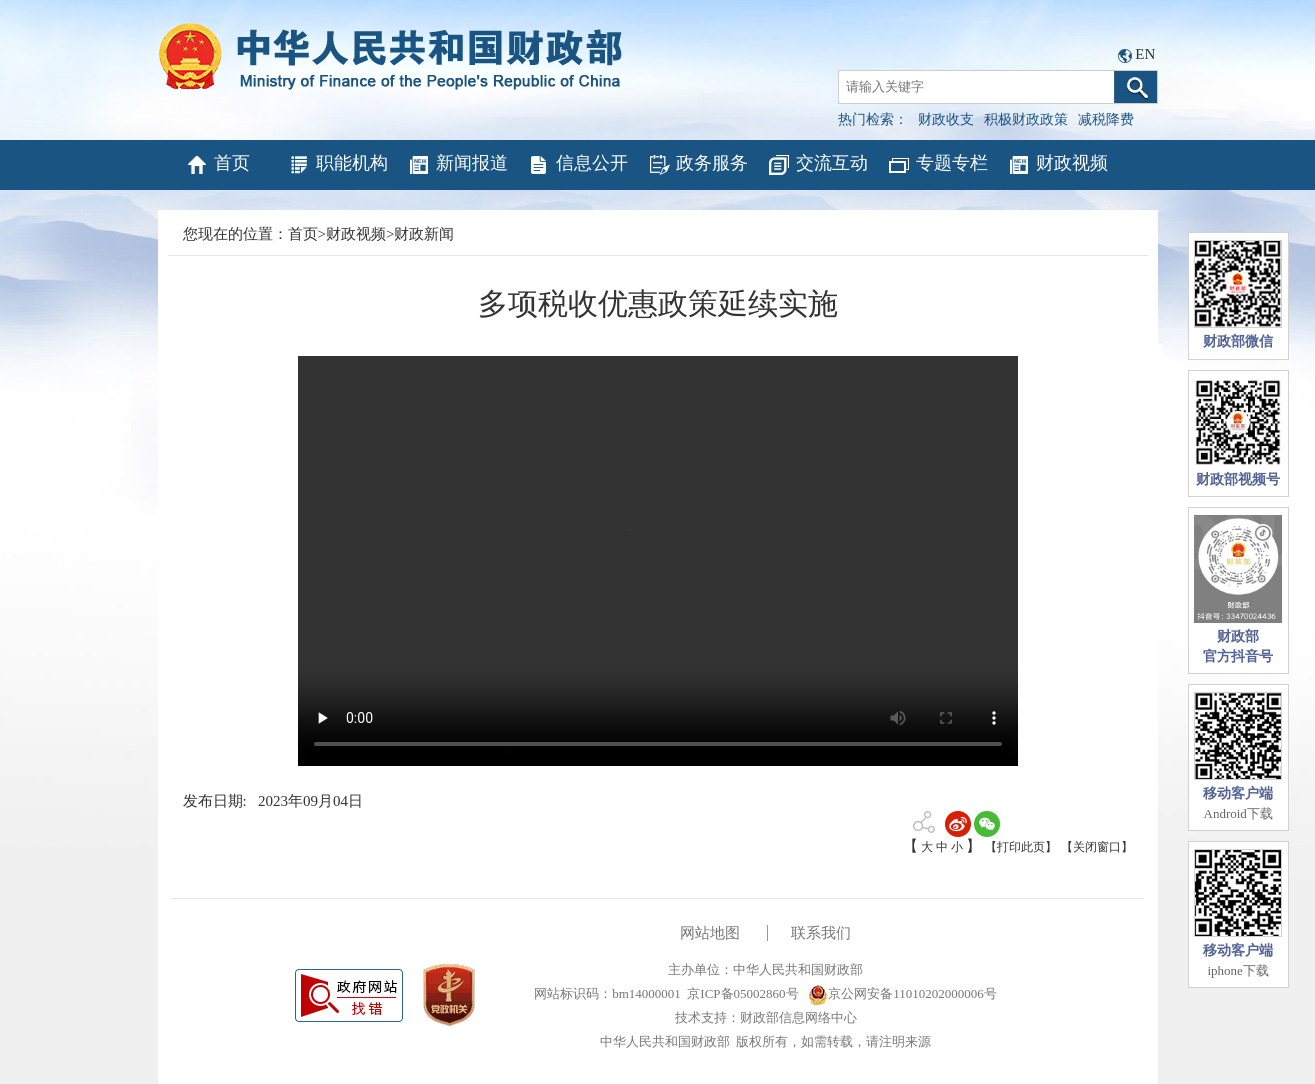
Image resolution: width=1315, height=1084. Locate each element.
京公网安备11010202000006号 (902, 993)
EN (1145, 54)
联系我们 (821, 933)
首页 (217, 165)
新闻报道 (457, 165)
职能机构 (337, 165)
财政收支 (946, 119)
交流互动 (817, 165)
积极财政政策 (1026, 119)
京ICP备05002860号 (742, 993)
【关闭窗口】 (1097, 847)
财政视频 (1057, 165)
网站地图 (710, 933)
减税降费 (1106, 119)
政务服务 (697, 165)
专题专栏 (937, 165)
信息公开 (577, 165)
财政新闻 (424, 234)
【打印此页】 (1021, 847)
